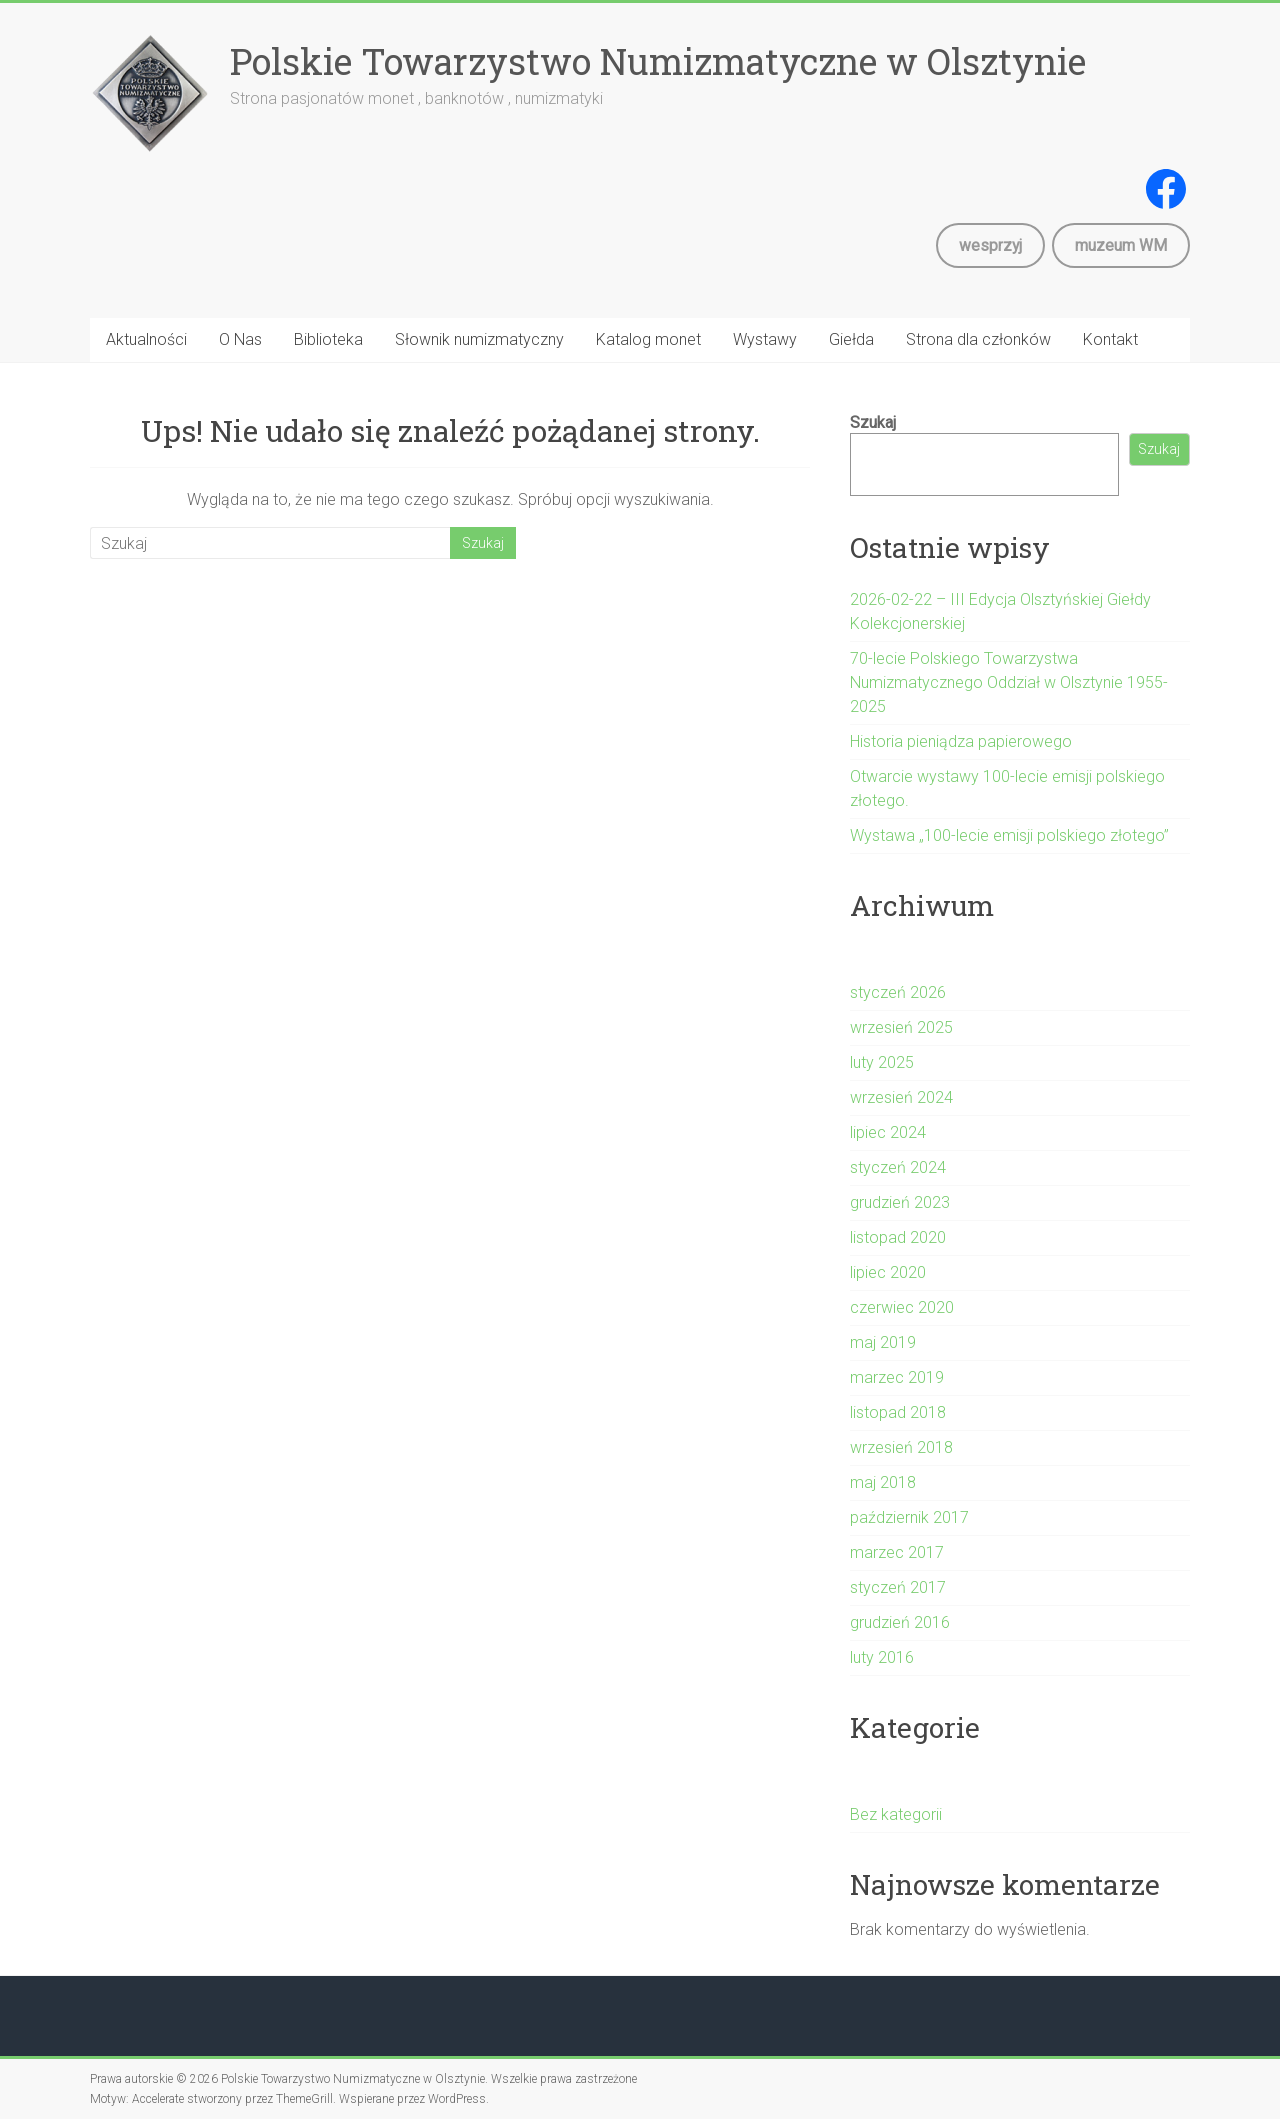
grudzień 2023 (900, 1202)
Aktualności (146, 339)
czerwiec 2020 (902, 1307)
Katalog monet (648, 339)
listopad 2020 (898, 1237)
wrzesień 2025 (901, 1027)
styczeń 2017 (898, 1587)
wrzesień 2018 (901, 1447)
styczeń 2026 (898, 992)
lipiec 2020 (888, 1272)
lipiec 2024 (888, 1132)
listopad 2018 (898, 1412)
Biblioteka (328, 339)
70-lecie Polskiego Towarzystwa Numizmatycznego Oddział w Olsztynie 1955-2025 (1009, 682)
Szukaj (873, 422)
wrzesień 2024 (901, 1097)
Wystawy (765, 339)
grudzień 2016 (900, 1622)
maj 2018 (883, 1482)
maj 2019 (883, 1342)
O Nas (240, 339)
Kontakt (1110, 339)
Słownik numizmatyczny (479, 339)
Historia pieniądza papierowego (961, 741)
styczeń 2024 (898, 1167)
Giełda (851, 339)
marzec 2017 (897, 1552)
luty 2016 (882, 1657)
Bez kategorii (896, 1814)
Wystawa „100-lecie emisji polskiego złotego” (1009, 835)
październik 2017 (909, 1517)
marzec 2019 (897, 1377)
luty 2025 (882, 1062)
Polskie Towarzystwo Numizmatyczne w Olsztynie (658, 61)
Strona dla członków (978, 339)
